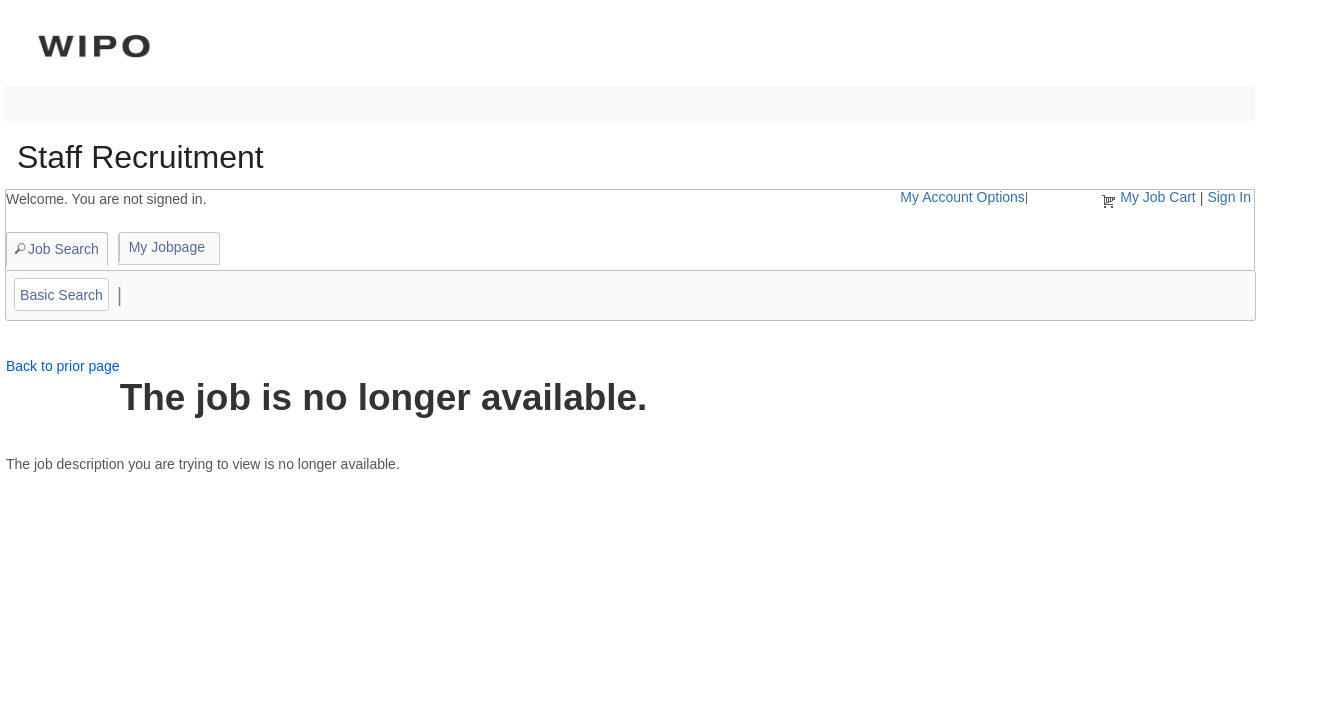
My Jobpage (167, 247)
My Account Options (962, 197)
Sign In (1229, 197)
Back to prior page (63, 366)
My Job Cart (1157, 197)
